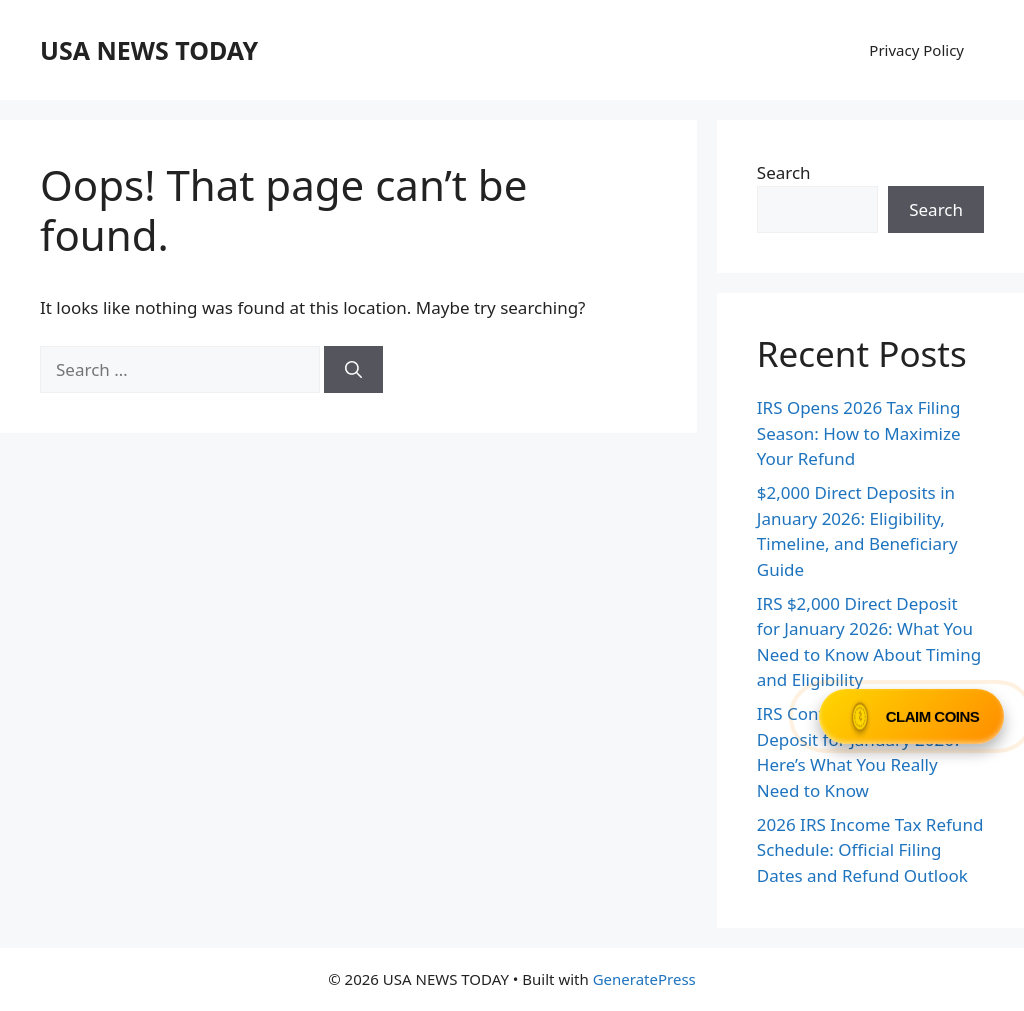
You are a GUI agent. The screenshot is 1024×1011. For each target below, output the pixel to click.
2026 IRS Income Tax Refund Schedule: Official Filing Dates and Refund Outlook (870, 850)
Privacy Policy (916, 50)
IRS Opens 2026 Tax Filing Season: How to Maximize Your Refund (859, 433)
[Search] (353, 370)
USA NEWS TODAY (149, 50)
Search (784, 172)
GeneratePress (644, 979)
